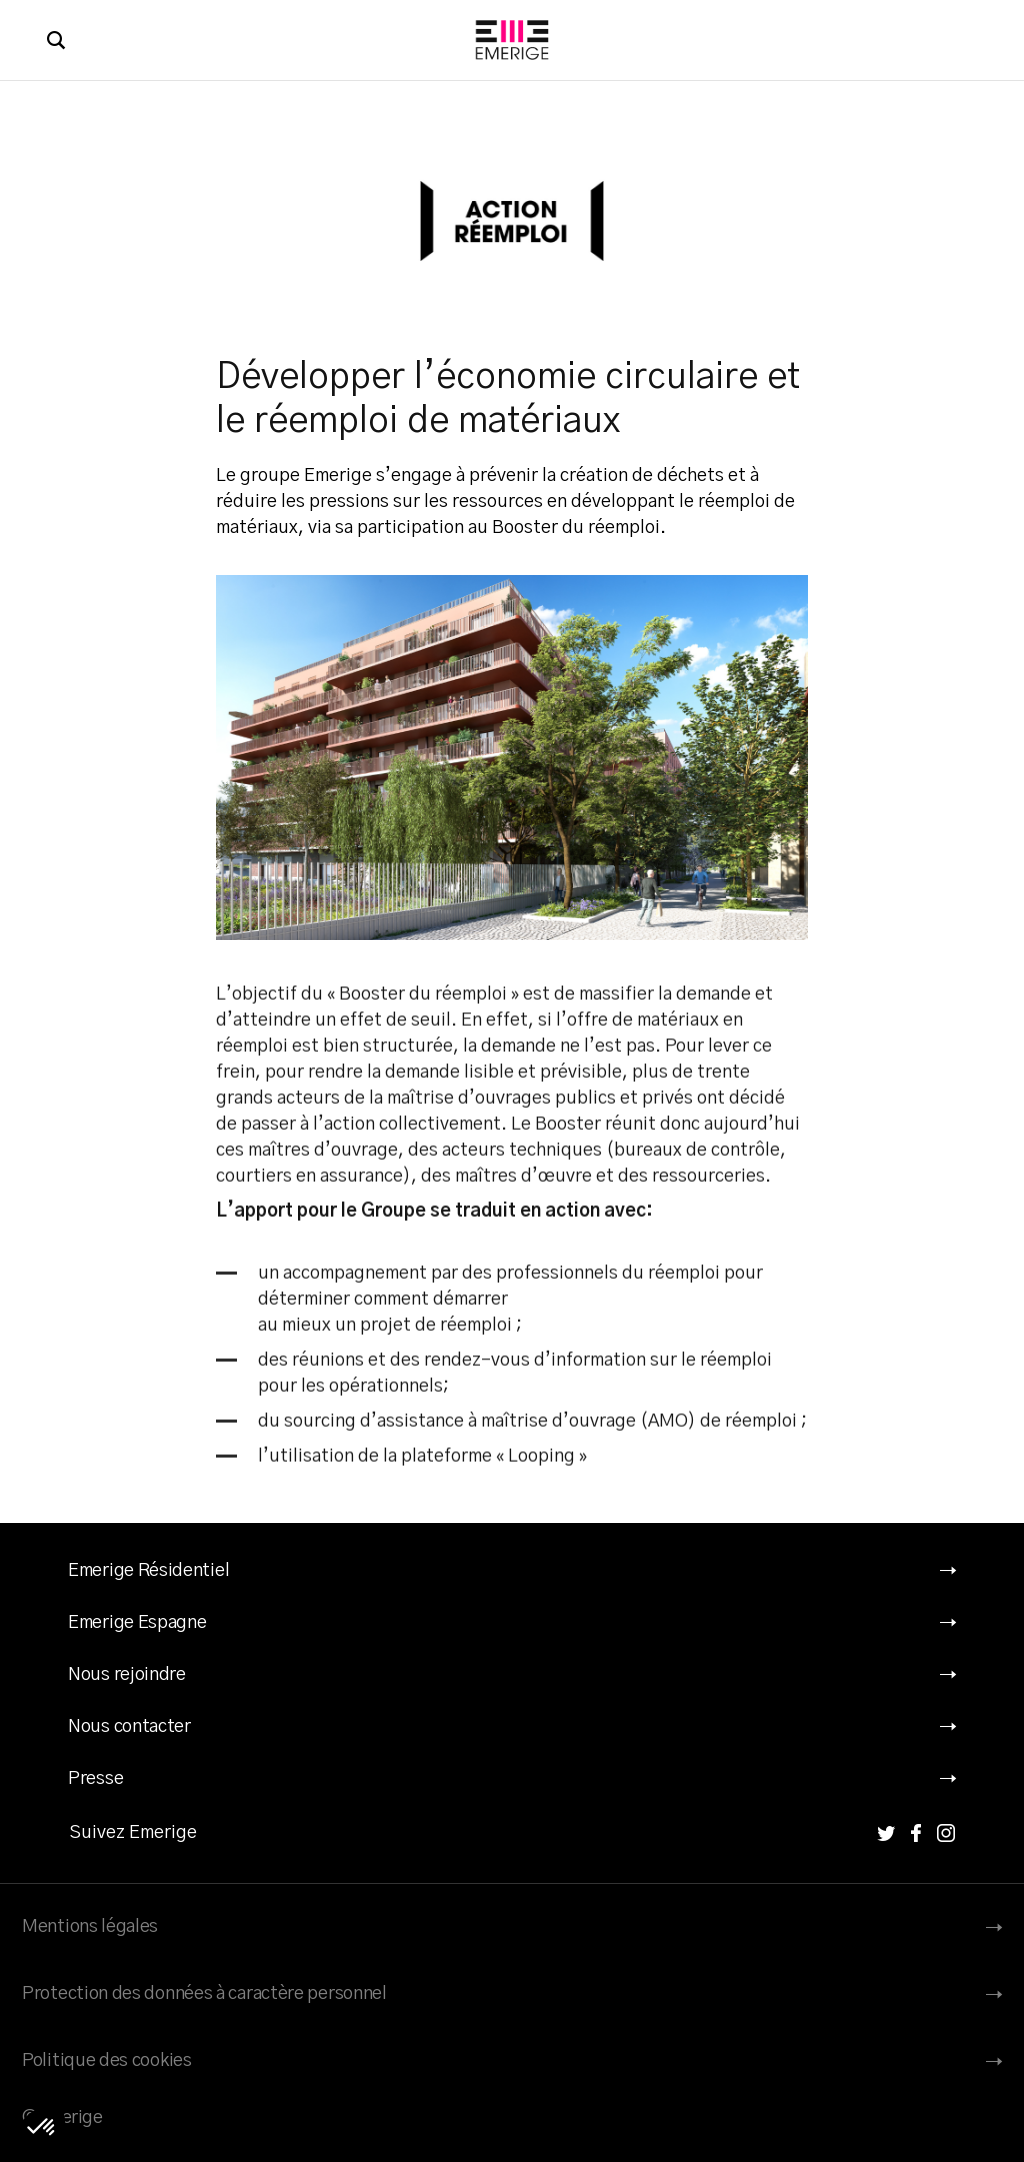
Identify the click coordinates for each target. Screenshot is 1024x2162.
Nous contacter (129, 1727)
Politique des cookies (107, 2061)
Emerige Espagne (137, 1623)
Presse (95, 1779)
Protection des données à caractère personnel (204, 1994)
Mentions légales (90, 1927)
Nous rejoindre (127, 1675)
